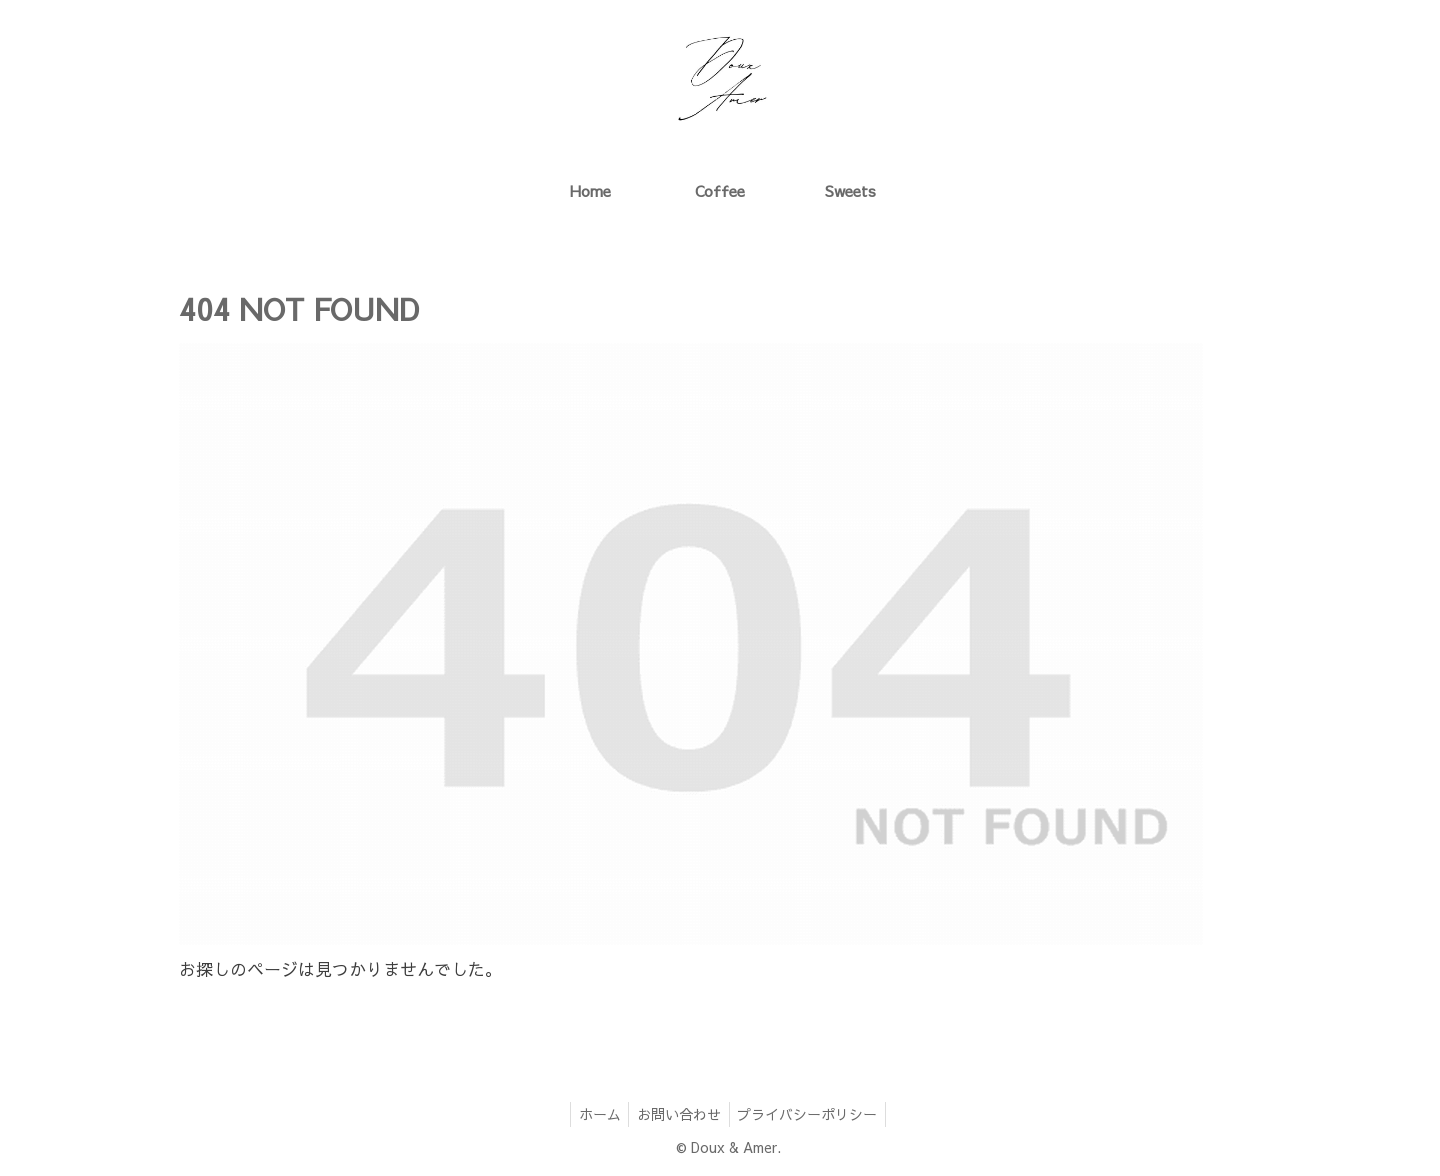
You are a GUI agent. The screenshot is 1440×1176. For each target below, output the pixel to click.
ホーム (595, 1114)
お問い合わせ (679, 1114)
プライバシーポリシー (812, 1114)
